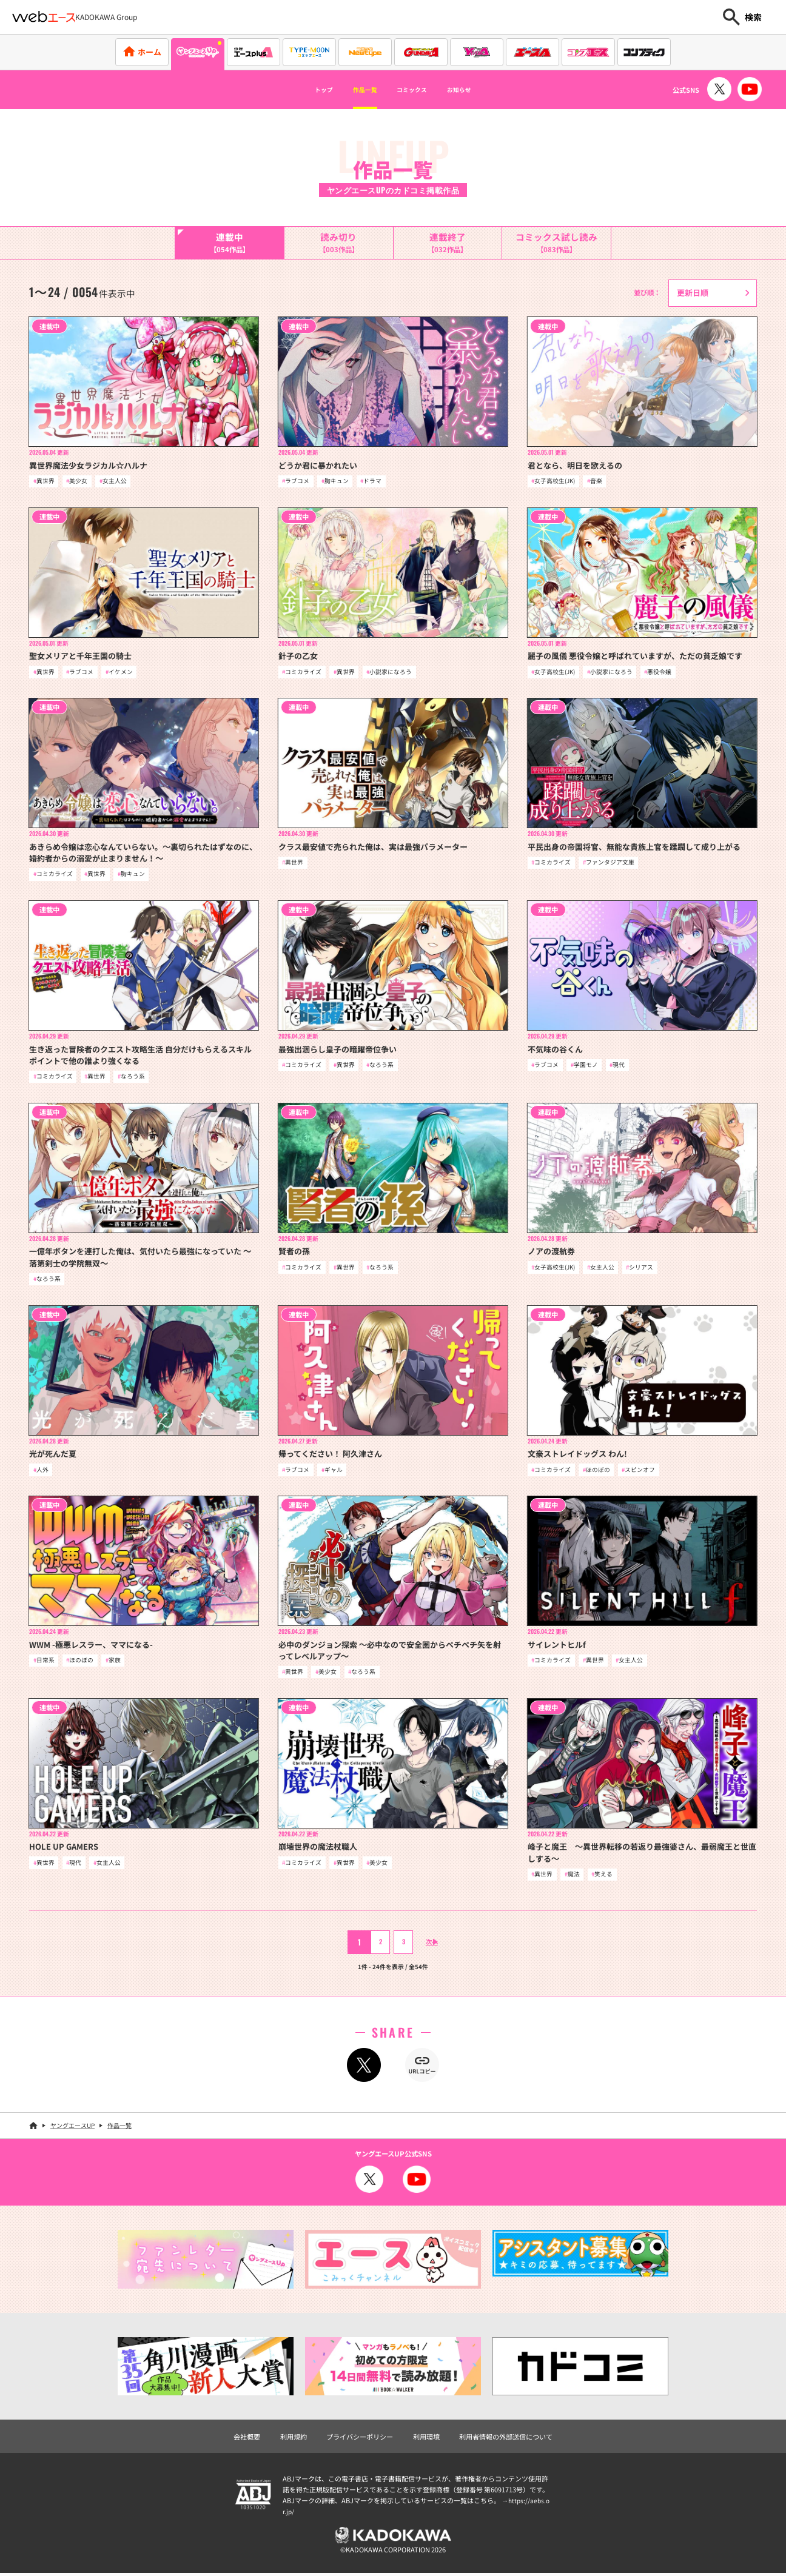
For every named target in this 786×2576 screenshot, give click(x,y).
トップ (300, 89)
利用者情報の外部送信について (506, 2440)
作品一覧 (354, 89)
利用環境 (426, 2440)
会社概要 (246, 2440)
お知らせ (481, 89)
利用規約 (293, 2440)
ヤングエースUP (72, 2128)
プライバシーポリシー (359, 2440)
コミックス (417, 89)
